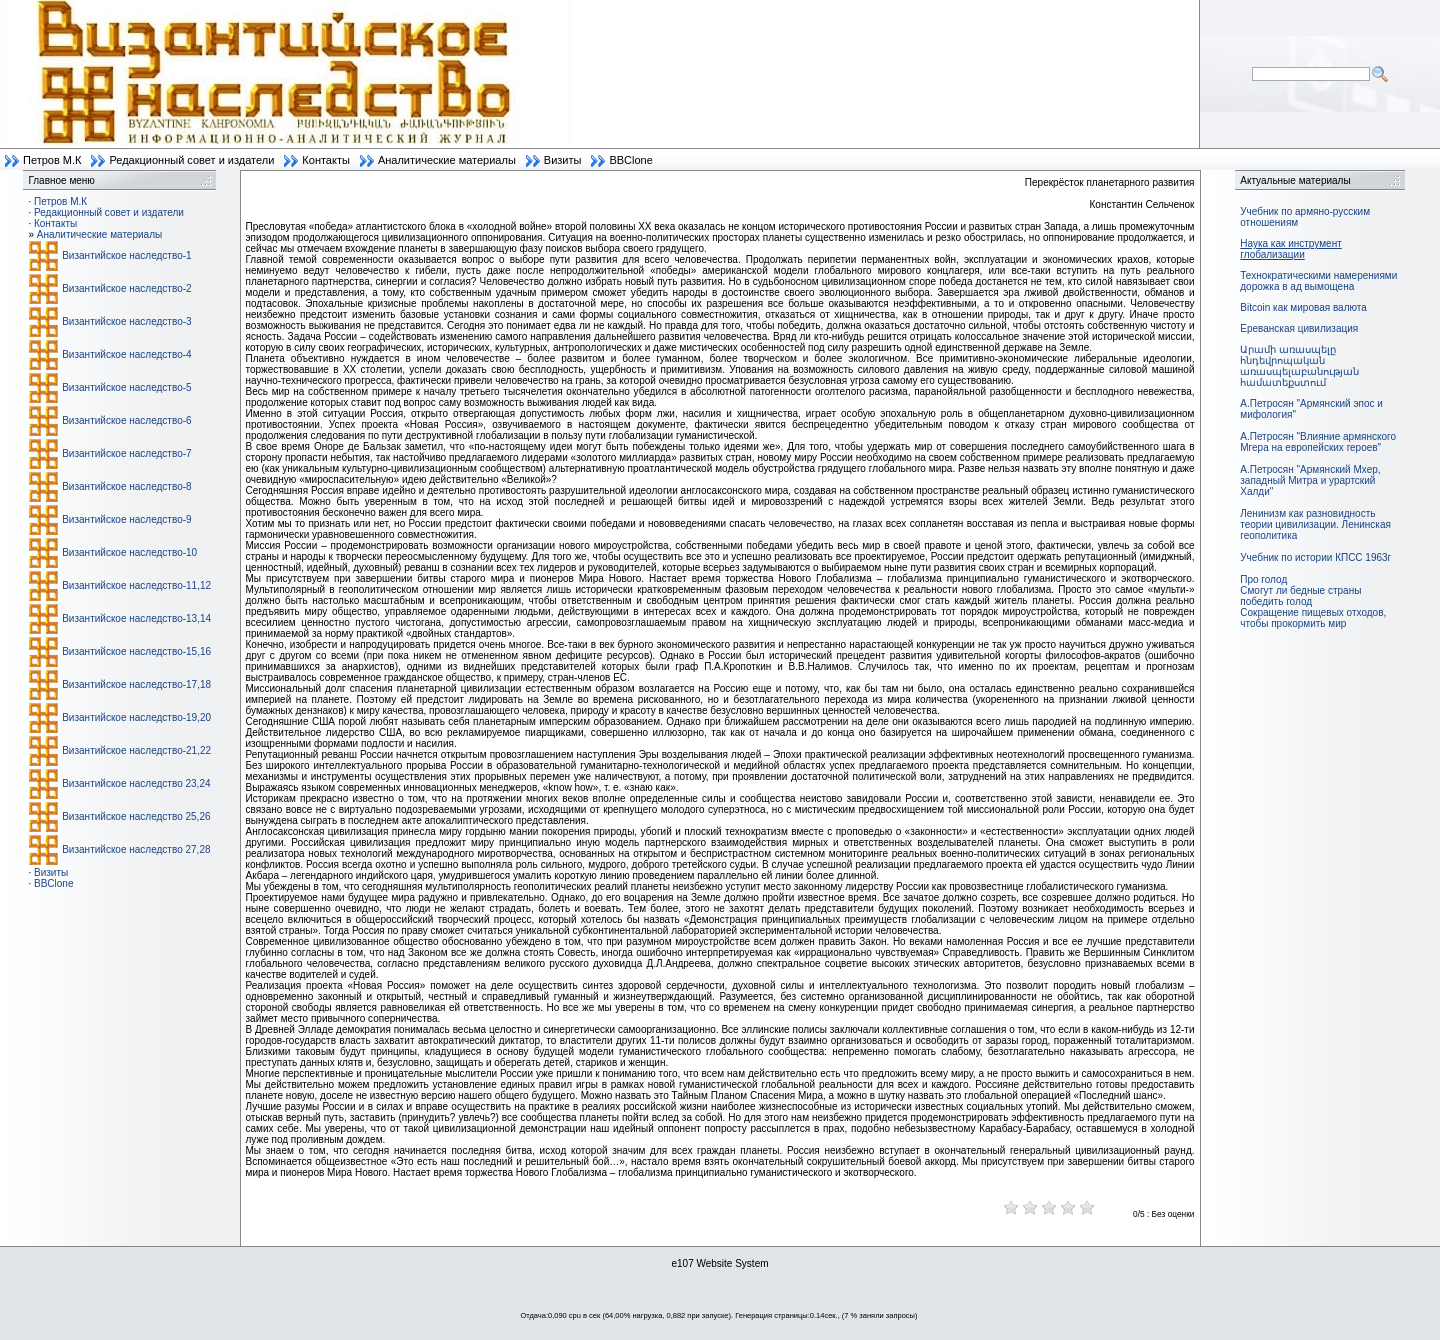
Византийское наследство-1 (126, 255)
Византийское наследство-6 (126, 420)
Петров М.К (52, 160)
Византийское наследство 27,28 (136, 849)
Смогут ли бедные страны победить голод (1300, 596)
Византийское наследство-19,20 (136, 717)
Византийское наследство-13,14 (136, 618)
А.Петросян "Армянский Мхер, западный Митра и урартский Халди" (1310, 480)
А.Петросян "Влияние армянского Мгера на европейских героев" (1318, 442)
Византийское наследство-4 (126, 354)
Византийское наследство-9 (126, 519)
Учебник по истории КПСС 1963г (1315, 557)
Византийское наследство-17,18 (136, 684)
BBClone (630, 160)
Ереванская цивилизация (1299, 328)
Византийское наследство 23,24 (136, 783)
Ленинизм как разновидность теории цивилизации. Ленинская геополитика (1315, 524)
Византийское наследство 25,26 (136, 816)
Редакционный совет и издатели (191, 160)
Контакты (326, 160)
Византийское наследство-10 (129, 552)
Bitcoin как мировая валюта (1303, 307)
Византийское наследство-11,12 (136, 585)
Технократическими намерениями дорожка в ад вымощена (1318, 281)
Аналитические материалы (447, 160)
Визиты (563, 160)
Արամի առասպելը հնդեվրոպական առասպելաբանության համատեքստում (1299, 366)
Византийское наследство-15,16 (136, 651)
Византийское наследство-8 (126, 486)
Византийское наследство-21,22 (136, 750)
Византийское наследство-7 (126, 453)
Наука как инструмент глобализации (1290, 249)
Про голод (1263, 579)
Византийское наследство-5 (126, 387)
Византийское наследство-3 (126, 321)
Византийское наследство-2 (126, 288)
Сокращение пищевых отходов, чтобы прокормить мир (1313, 618)
